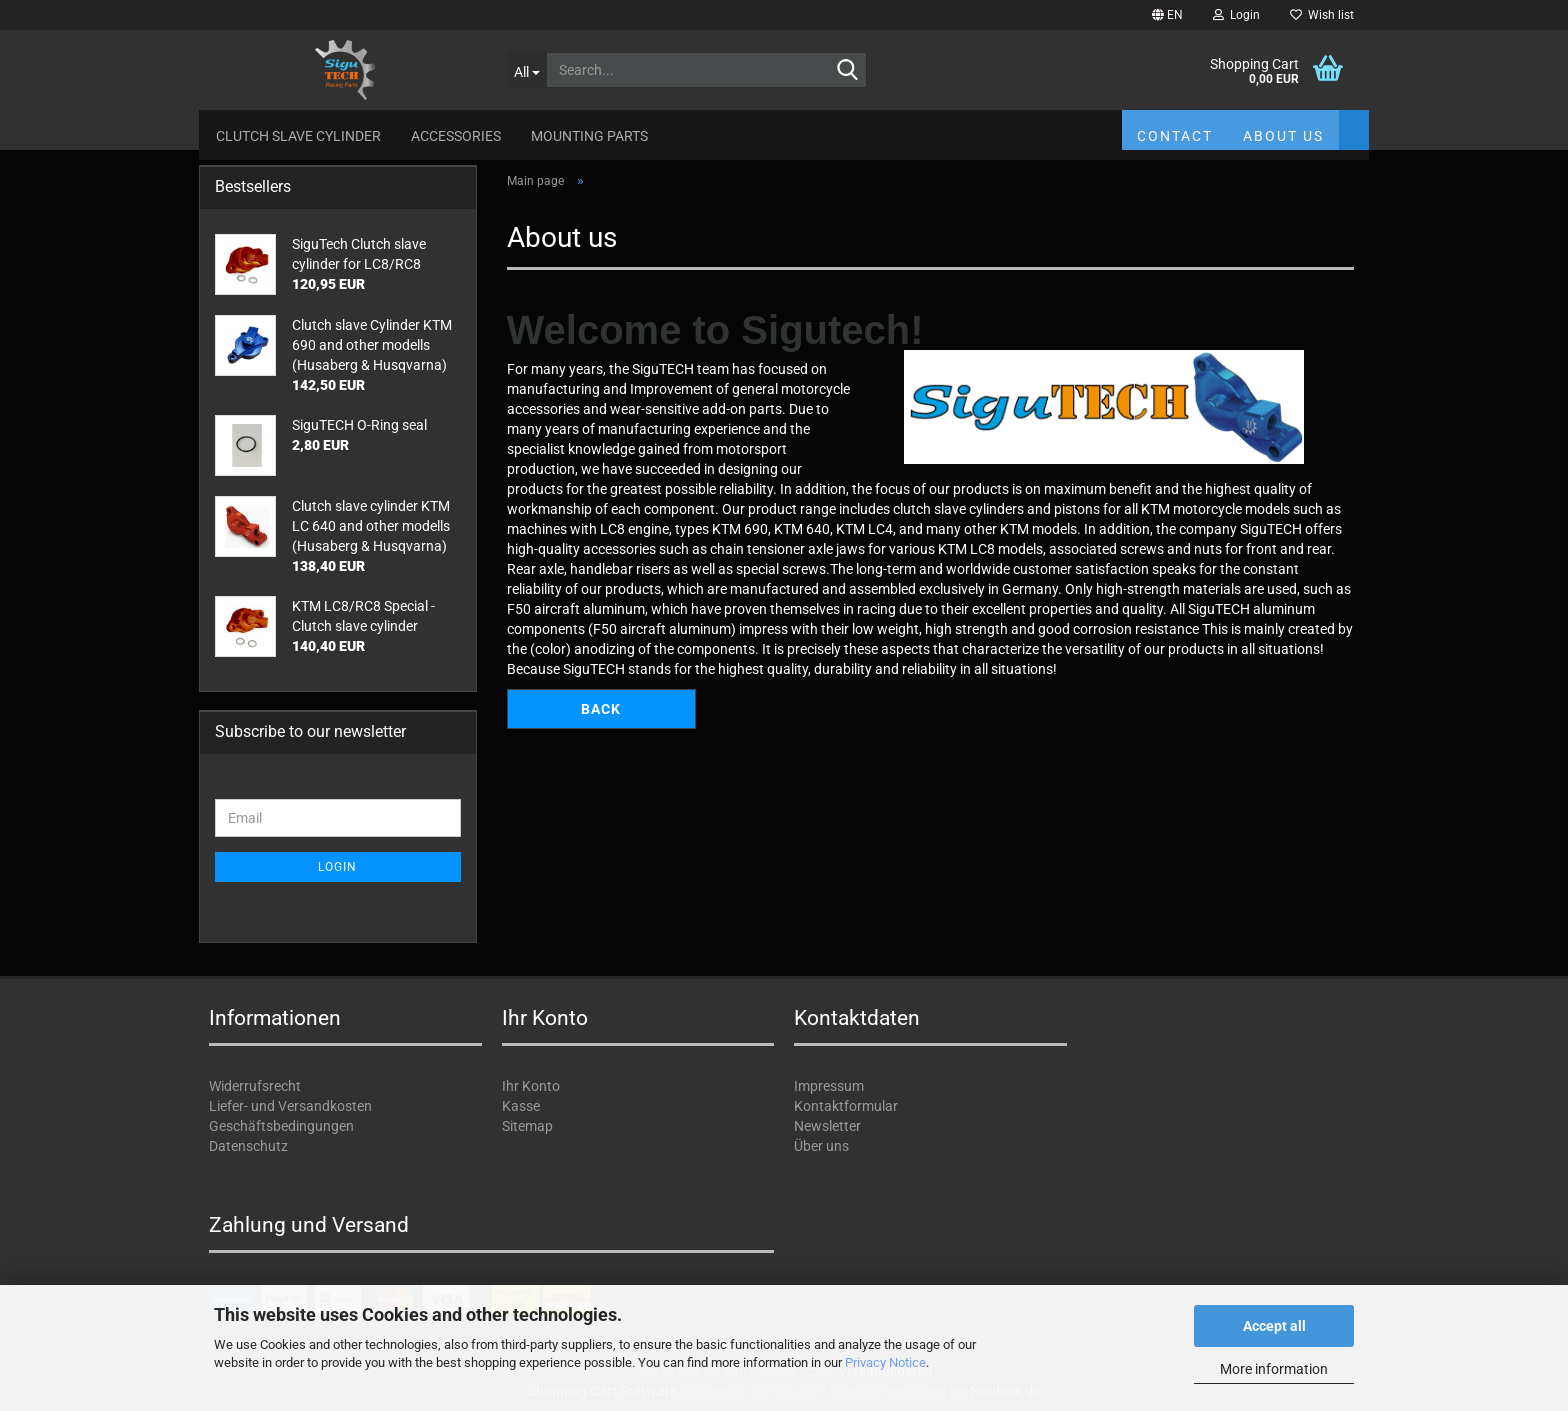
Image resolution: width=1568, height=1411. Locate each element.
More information (1274, 1369)
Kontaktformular (846, 1106)
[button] (1167, 15)
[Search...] (526, 70)
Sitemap (527, 1126)
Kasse (521, 1106)
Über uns (821, 1146)
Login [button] (1236, 15)
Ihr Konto (531, 1086)
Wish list (1322, 15)
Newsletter (827, 1126)
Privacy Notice (885, 1362)
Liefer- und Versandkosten (290, 1106)
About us (1283, 136)
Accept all (1274, 1326)
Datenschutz (248, 1146)
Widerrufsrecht (255, 1086)
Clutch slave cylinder (298, 136)
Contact (1175, 136)
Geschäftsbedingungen (281, 1126)
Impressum (829, 1086)
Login (337, 867)
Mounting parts (589, 136)
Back (601, 709)
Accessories (456, 136)
